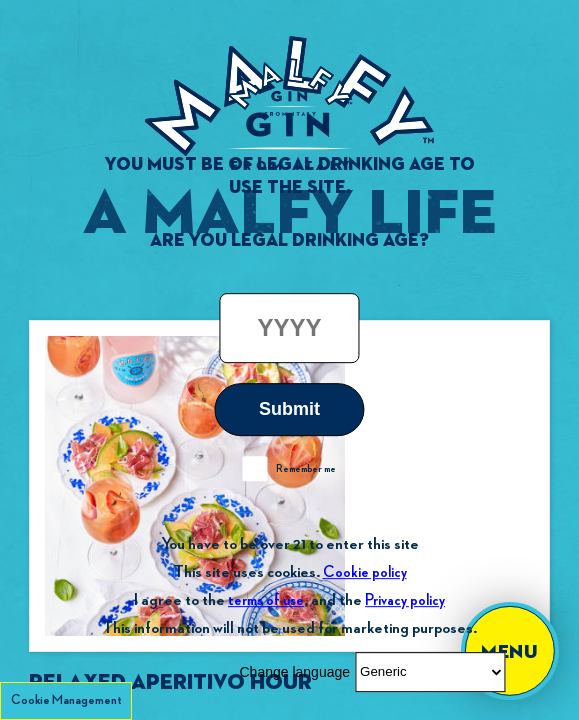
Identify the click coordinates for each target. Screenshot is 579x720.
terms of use (266, 600)
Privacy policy (405, 600)
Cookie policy (365, 572)
